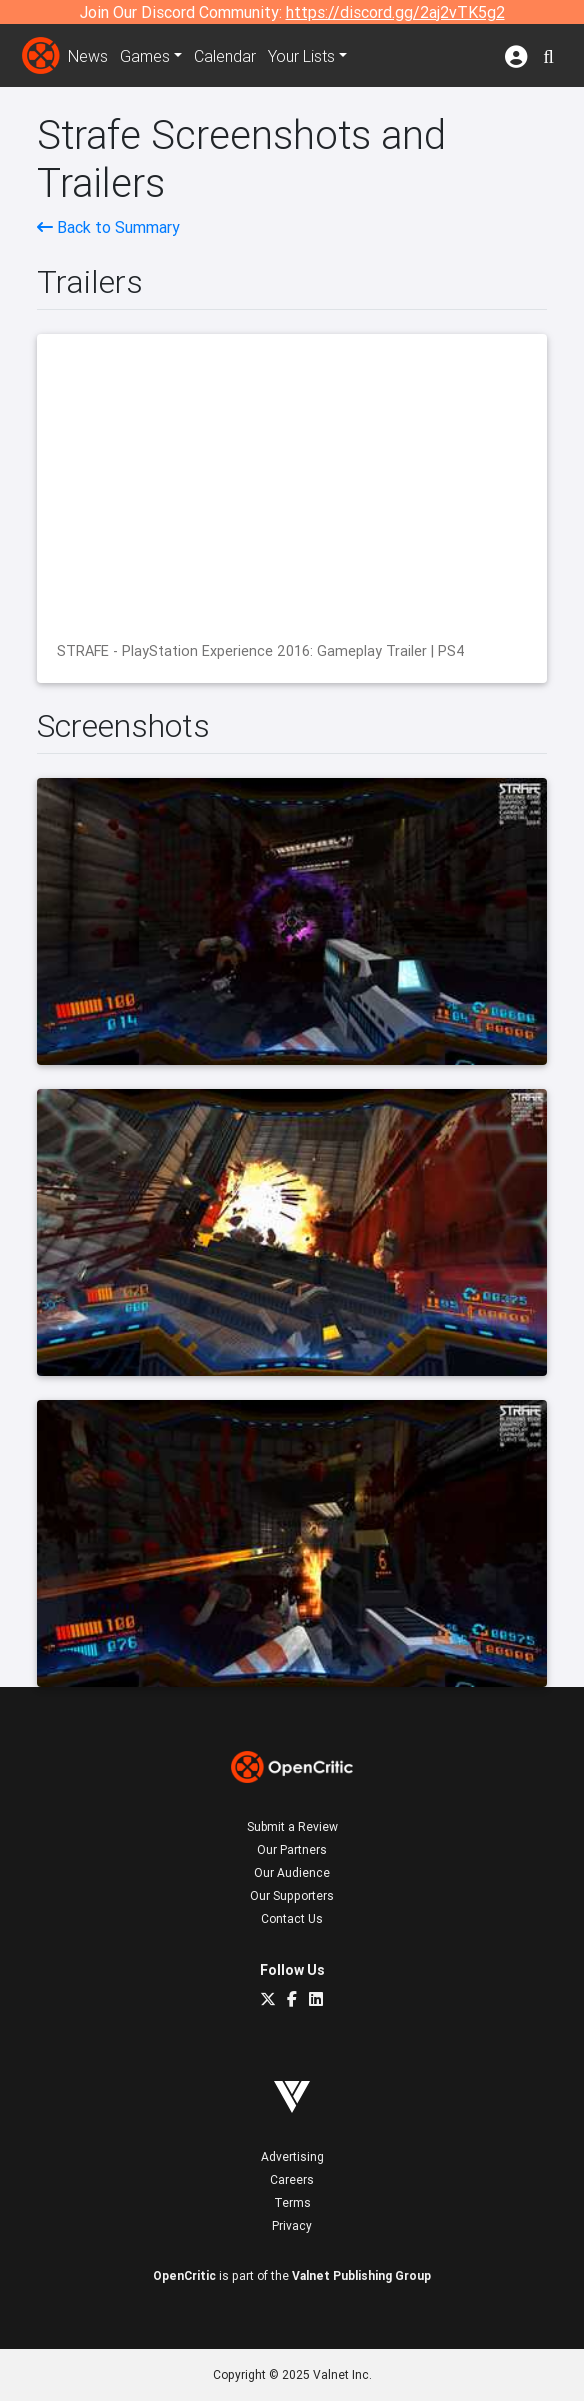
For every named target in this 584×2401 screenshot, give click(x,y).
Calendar (225, 56)
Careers (292, 2179)
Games (145, 56)
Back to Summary (108, 227)
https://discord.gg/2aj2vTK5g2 (395, 12)
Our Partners (292, 1849)
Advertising (292, 2156)
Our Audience (292, 1872)
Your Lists (301, 56)
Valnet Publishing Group (361, 2275)
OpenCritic (184, 2275)
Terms (292, 2202)
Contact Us (292, 1918)
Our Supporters (292, 1895)
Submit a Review (292, 1826)
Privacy (292, 2225)
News (88, 56)
